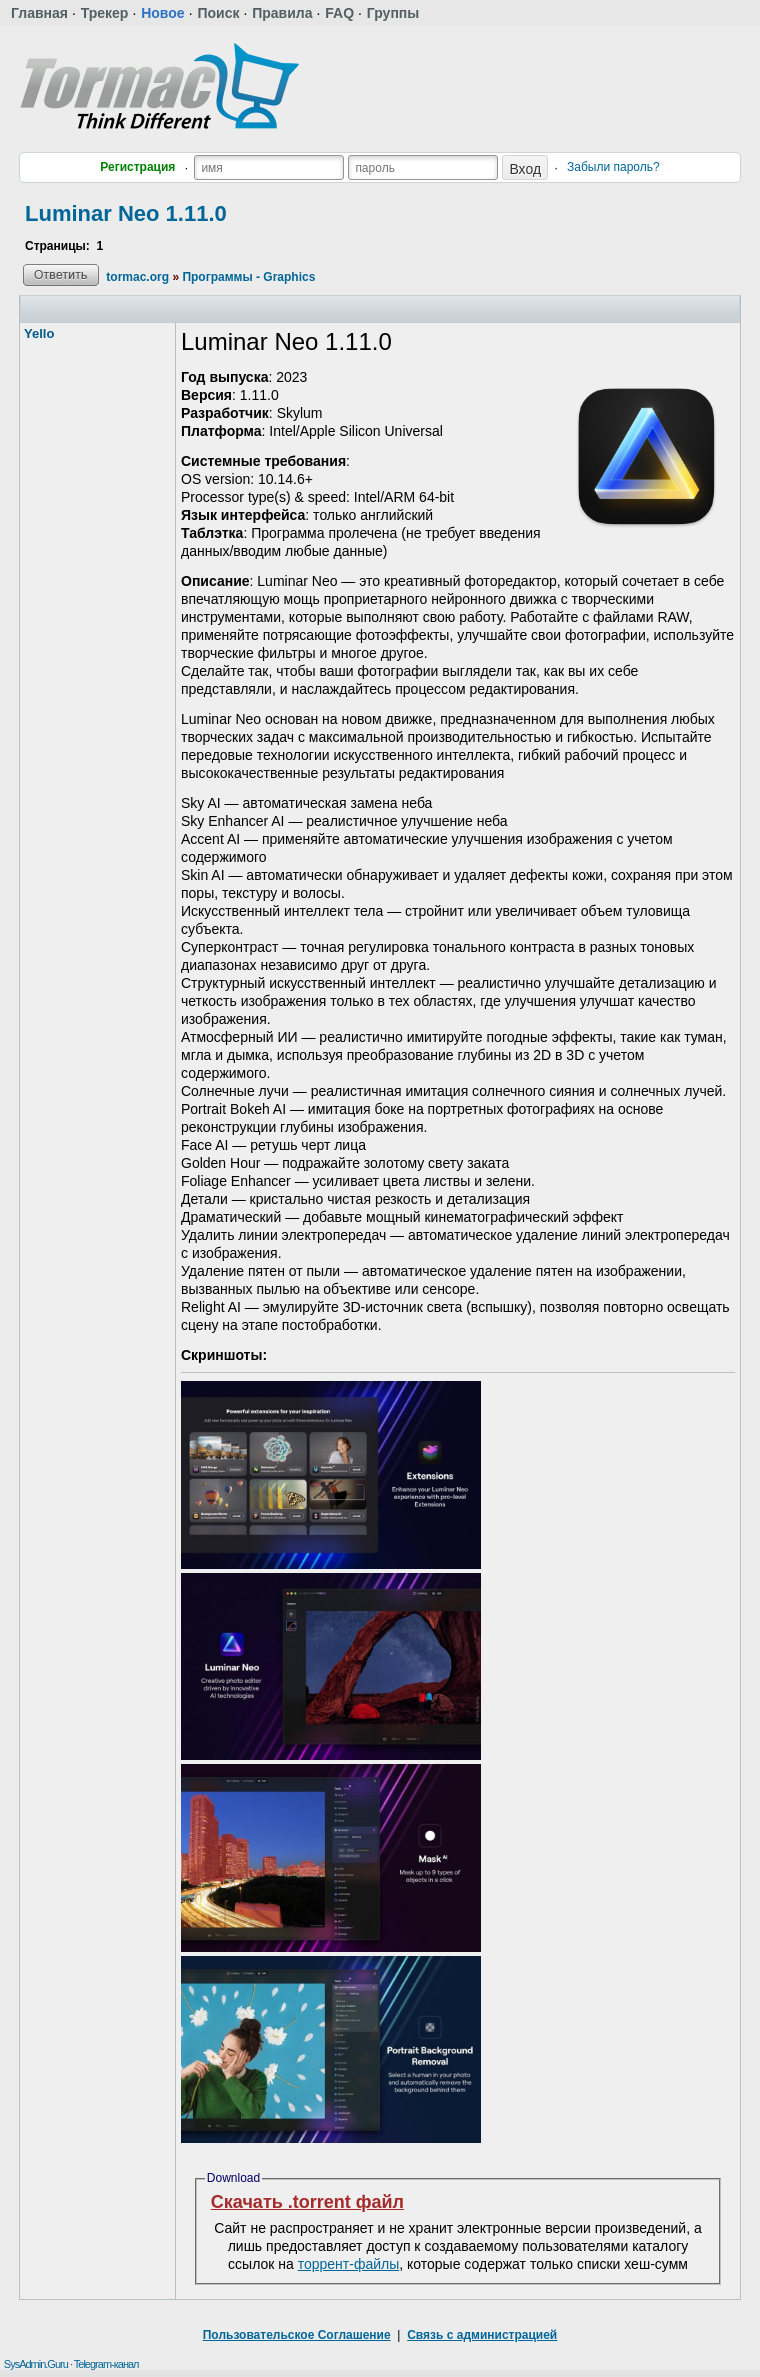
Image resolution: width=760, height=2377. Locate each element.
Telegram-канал (106, 2364)
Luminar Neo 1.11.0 (126, 213)
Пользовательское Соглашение (297, 2335)
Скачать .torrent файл (307, 2202)
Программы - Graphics (248, 277)
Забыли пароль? (613, 167)
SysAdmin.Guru (36, 2364)
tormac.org (137, 277)
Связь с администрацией (482, 2335)
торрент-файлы (349, 2264)
